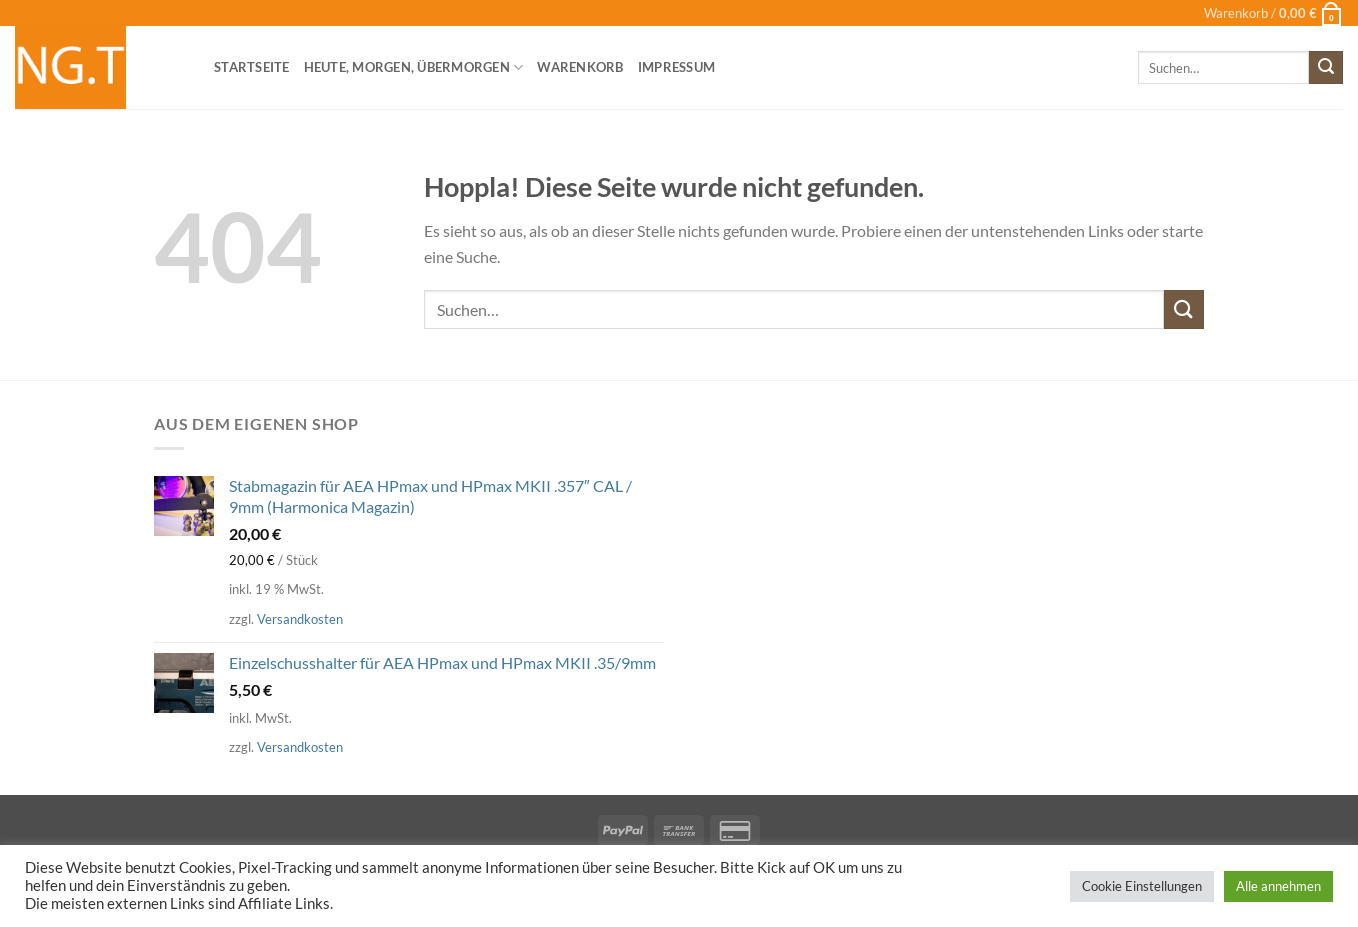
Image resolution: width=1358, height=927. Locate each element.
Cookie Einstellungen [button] (1142, 886)
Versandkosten (300, 619)
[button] (1273, 13)
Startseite (252, 67)
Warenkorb (580, 67)
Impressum (676, 67)
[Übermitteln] (1326, 68)
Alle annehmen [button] (1278, 886)
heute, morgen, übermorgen (414, 67)
